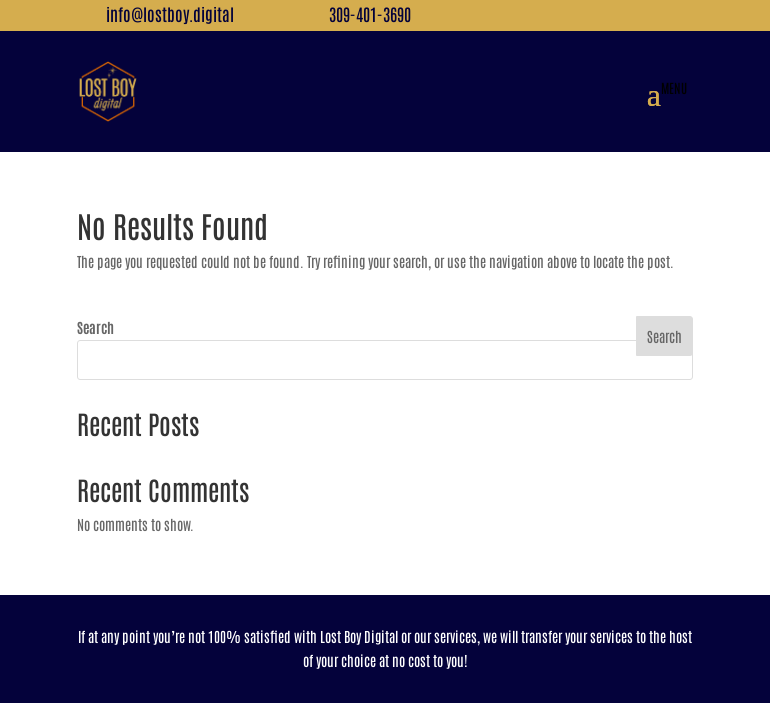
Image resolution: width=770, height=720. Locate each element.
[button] (667, 92)
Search (95, 327)
